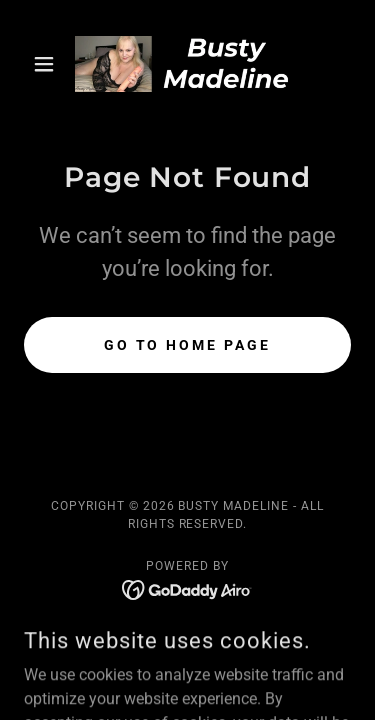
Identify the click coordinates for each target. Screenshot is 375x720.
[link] (187, 64)
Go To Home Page (188, 345)
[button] (48, 64)
